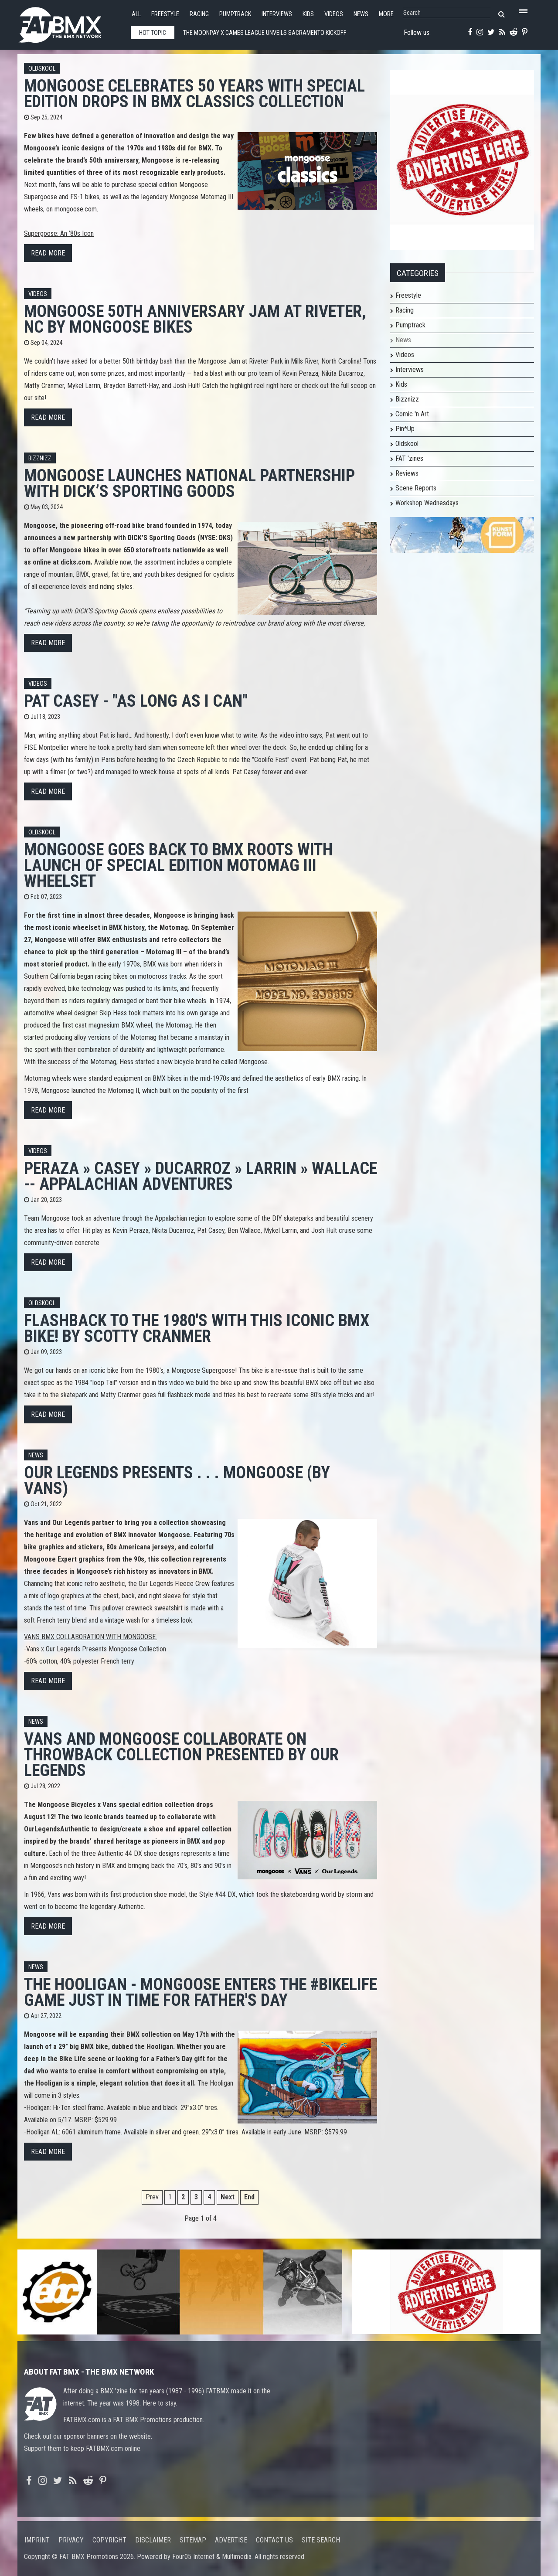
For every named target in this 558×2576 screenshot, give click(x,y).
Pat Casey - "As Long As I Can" (136, 701)
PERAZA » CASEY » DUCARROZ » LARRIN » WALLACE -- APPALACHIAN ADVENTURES (200, 1176)
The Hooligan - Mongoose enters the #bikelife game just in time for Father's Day (200, 1992)
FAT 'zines (409, 458)
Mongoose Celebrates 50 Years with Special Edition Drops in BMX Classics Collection (194, 93)
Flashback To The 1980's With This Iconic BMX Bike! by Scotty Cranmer (196, 1328)
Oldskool (41, 68)
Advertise (231, 2540)
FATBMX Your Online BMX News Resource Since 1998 (69, 22)
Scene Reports (415, 488)
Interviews (277, 14)
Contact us (274, 2540)
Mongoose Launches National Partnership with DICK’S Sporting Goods (189, 483)
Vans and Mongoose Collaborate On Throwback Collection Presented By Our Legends (181, 1754)
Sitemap (193, 2540)
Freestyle (165, 14)
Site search (321, 2540)
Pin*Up (405, 429)
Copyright (109, 2540)
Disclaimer (153, 2540)
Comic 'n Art (412, 414)
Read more (48, 253)
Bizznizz (39, 458)
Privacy (71, 2540)
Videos (333, 14)
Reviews (406, 473)
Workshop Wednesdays (427, 503)
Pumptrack (235, 14)
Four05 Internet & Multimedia (212, 2556)
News (361, 14)
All (136, 14)
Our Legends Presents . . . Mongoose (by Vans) (177, 1480)
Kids (308, 14)
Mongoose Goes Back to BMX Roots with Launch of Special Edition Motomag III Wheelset (178, 865)
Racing (199, 14)
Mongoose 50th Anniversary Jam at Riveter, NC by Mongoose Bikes (195, 319)
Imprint (37, 2540)
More (386, 14)
